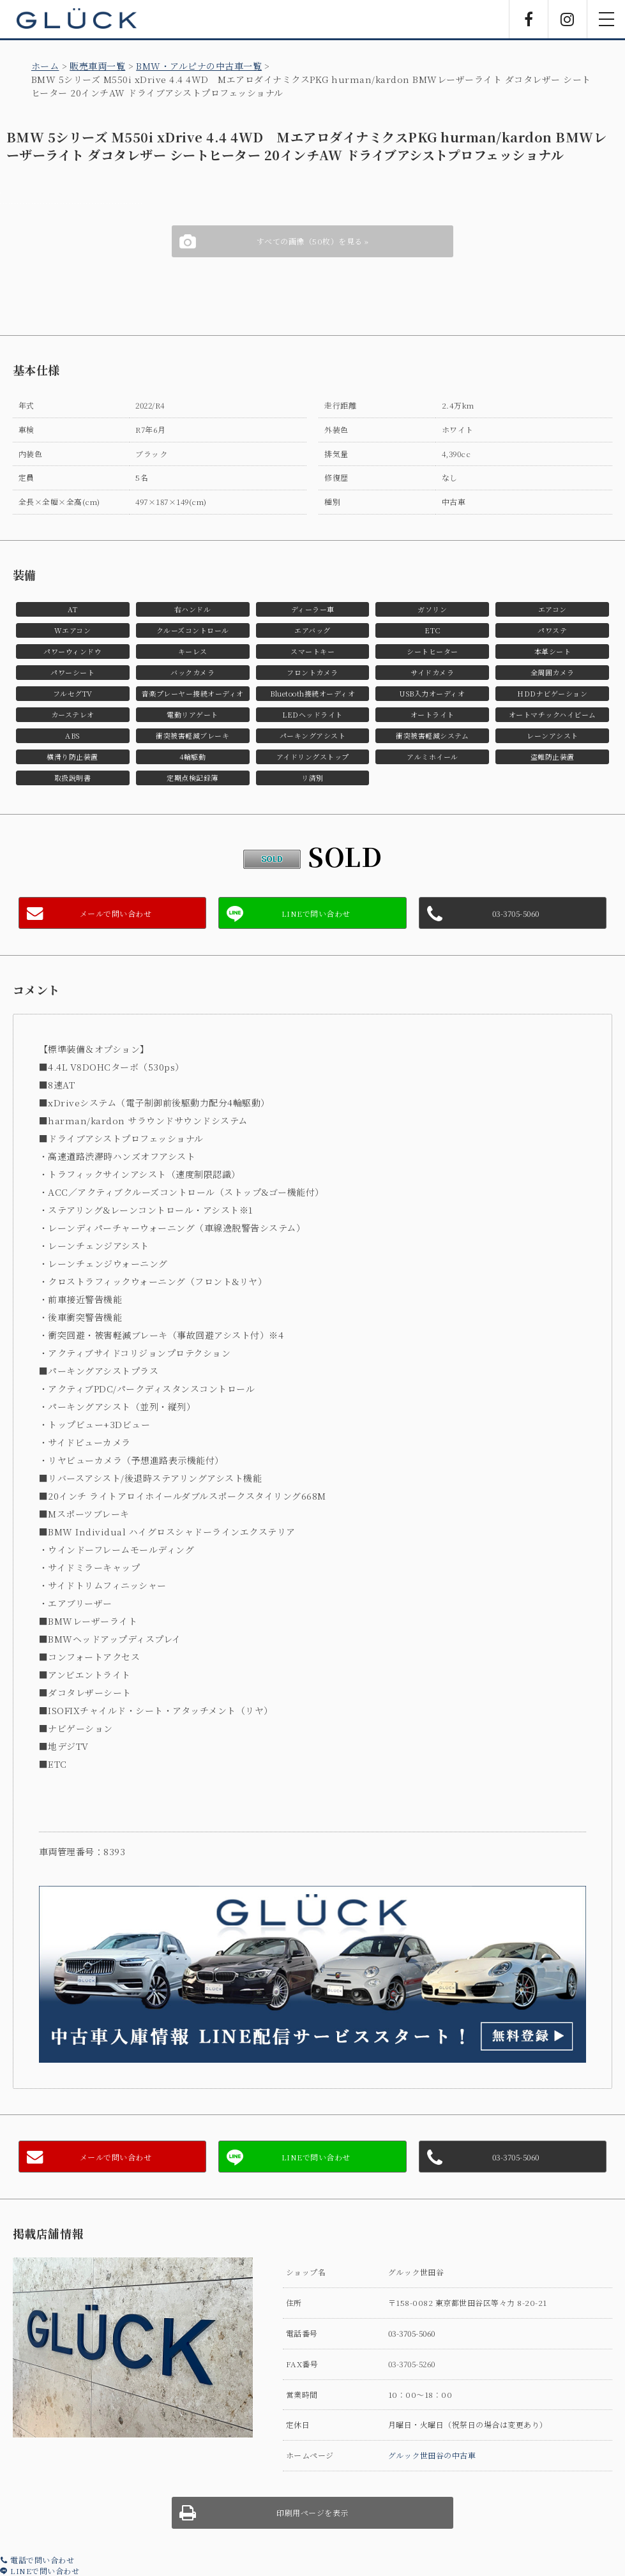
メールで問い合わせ (116, 913)
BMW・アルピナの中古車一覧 (199, 65)
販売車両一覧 (97, 65)
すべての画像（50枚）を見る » (313, 241)
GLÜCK (76, 19)
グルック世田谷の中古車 (432, 2455)
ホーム (45, 65)
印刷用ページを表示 (312, 2512)
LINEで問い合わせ (39, 2570)
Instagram (567, 19)
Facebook (528, 19)
